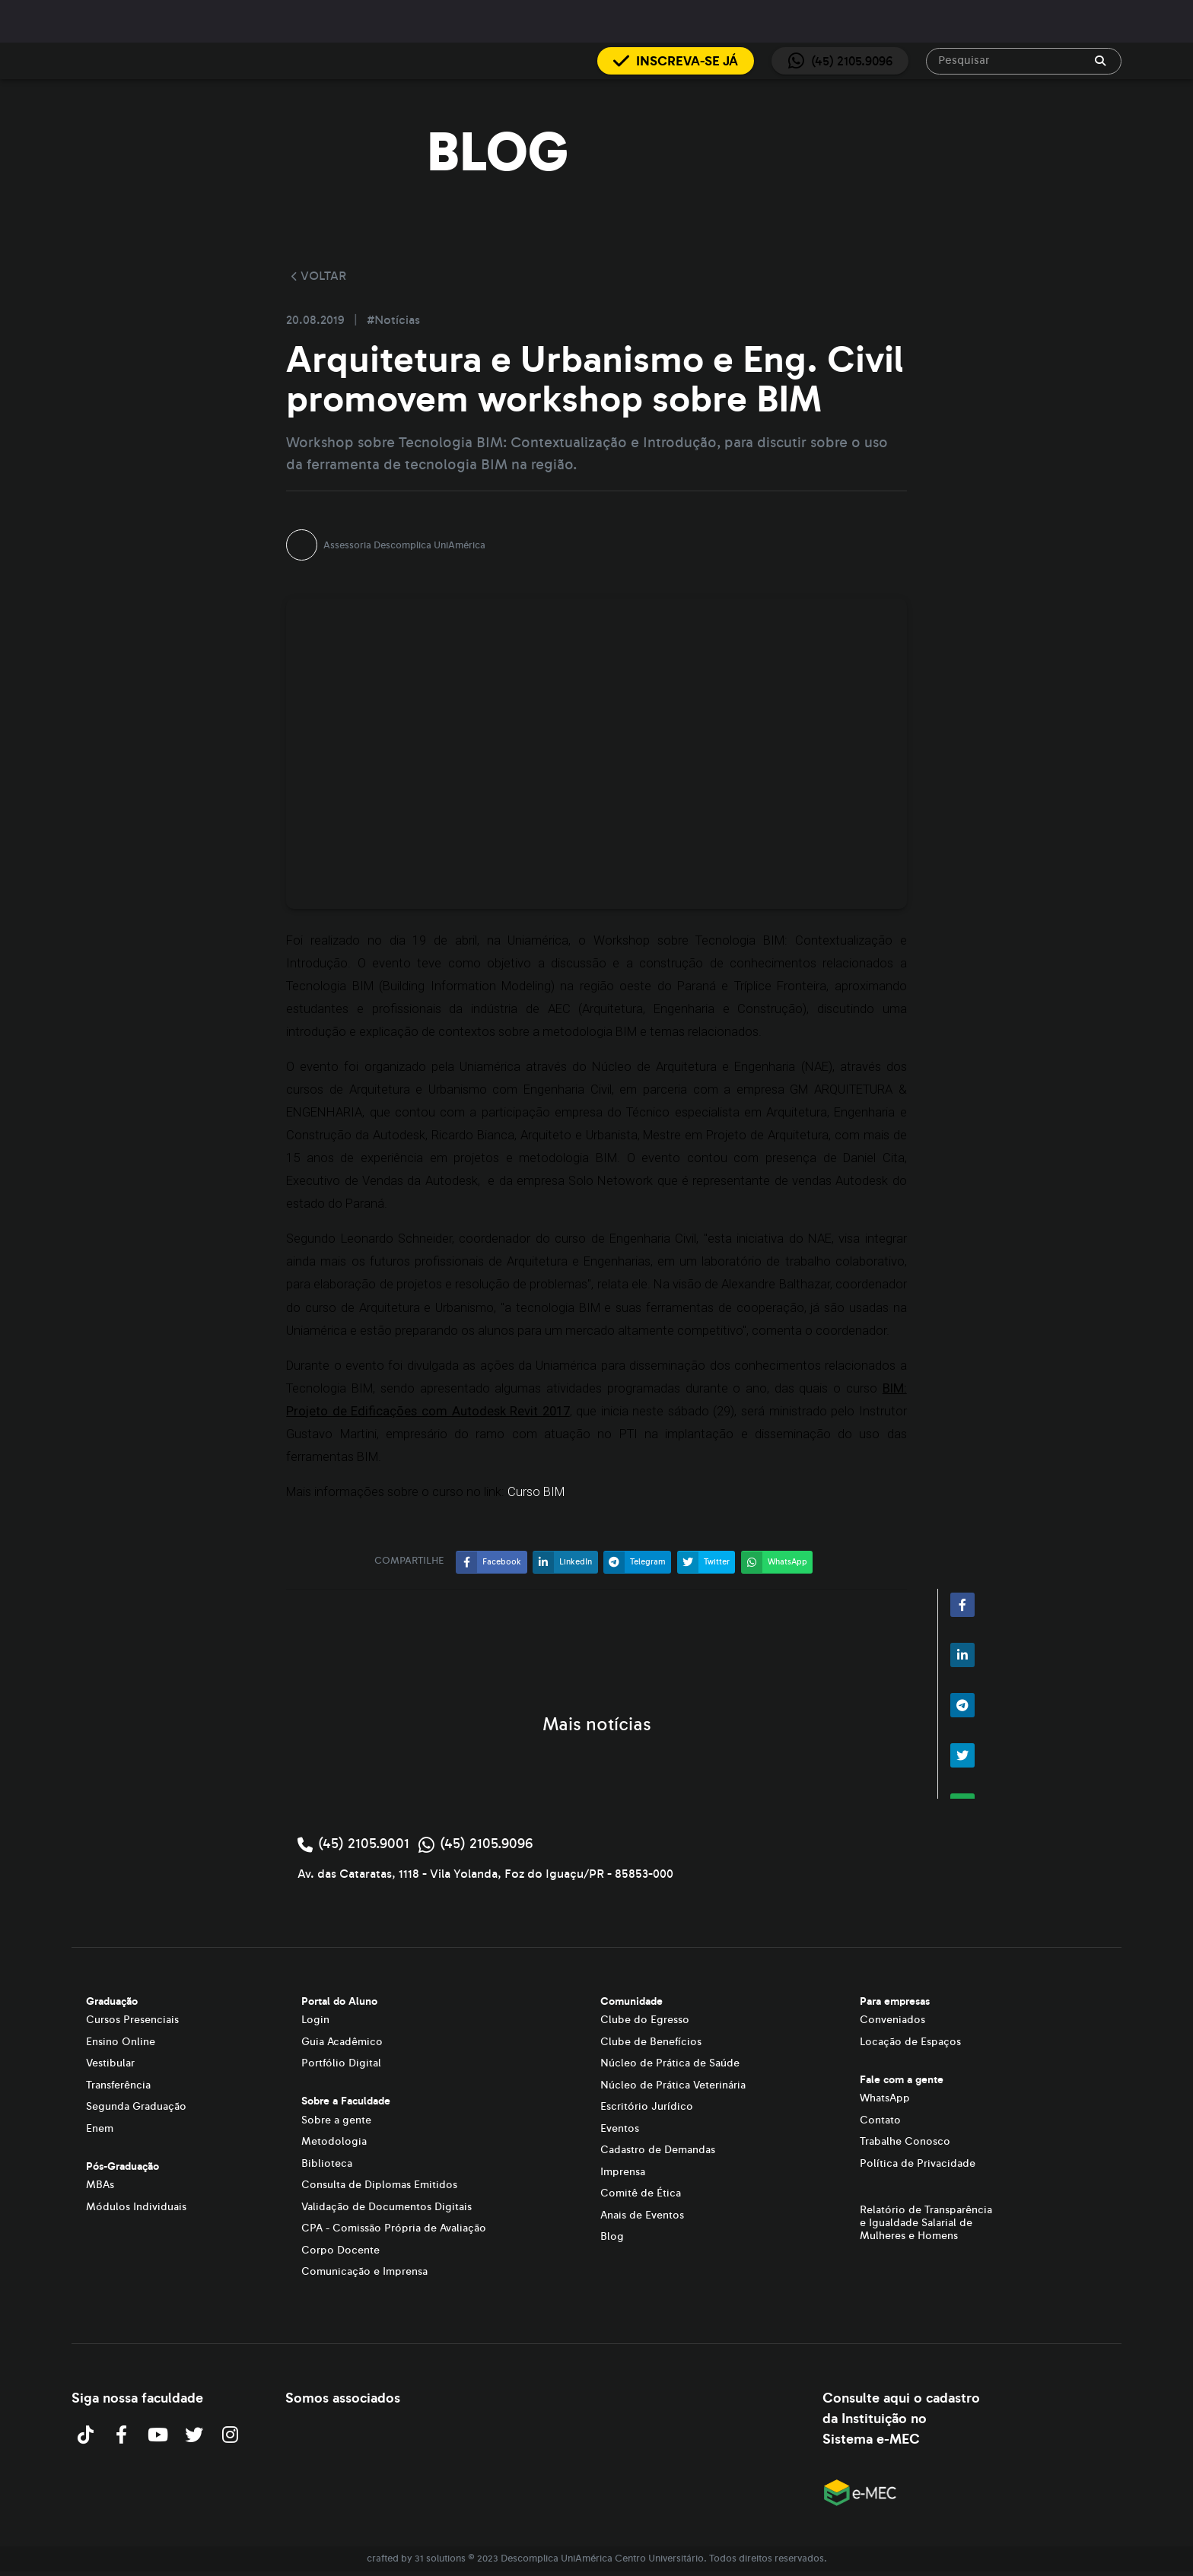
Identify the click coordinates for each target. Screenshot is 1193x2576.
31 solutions (440, 2558)
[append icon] (1100, 61)
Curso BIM (536, 1492)
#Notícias (393, 320)
